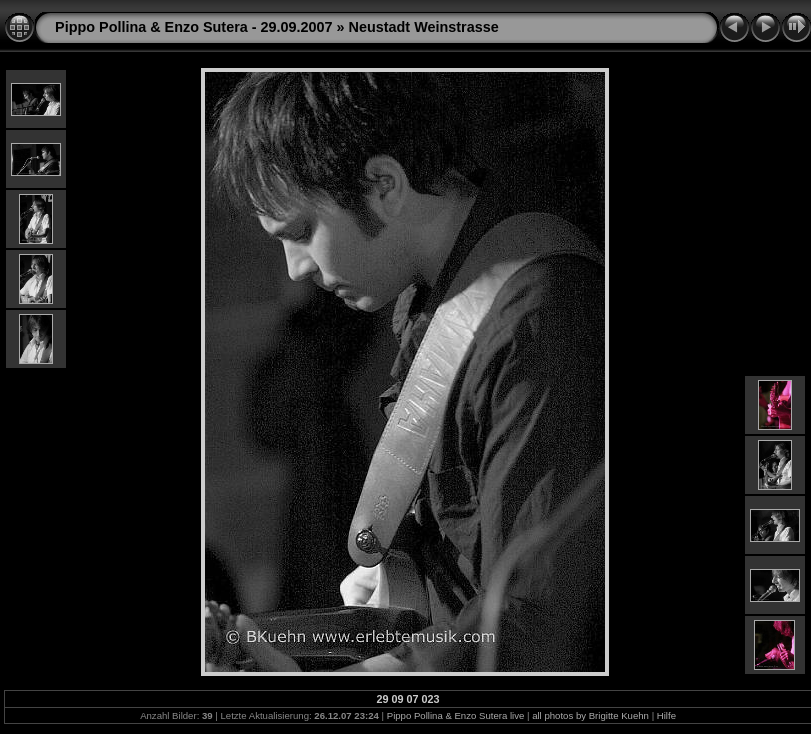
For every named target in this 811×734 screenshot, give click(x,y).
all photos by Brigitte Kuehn (590, 715)
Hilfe (666, 715)
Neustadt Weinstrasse (424, 27)
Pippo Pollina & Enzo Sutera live (456, 715)
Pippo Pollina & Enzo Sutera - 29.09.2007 (194, 27)
